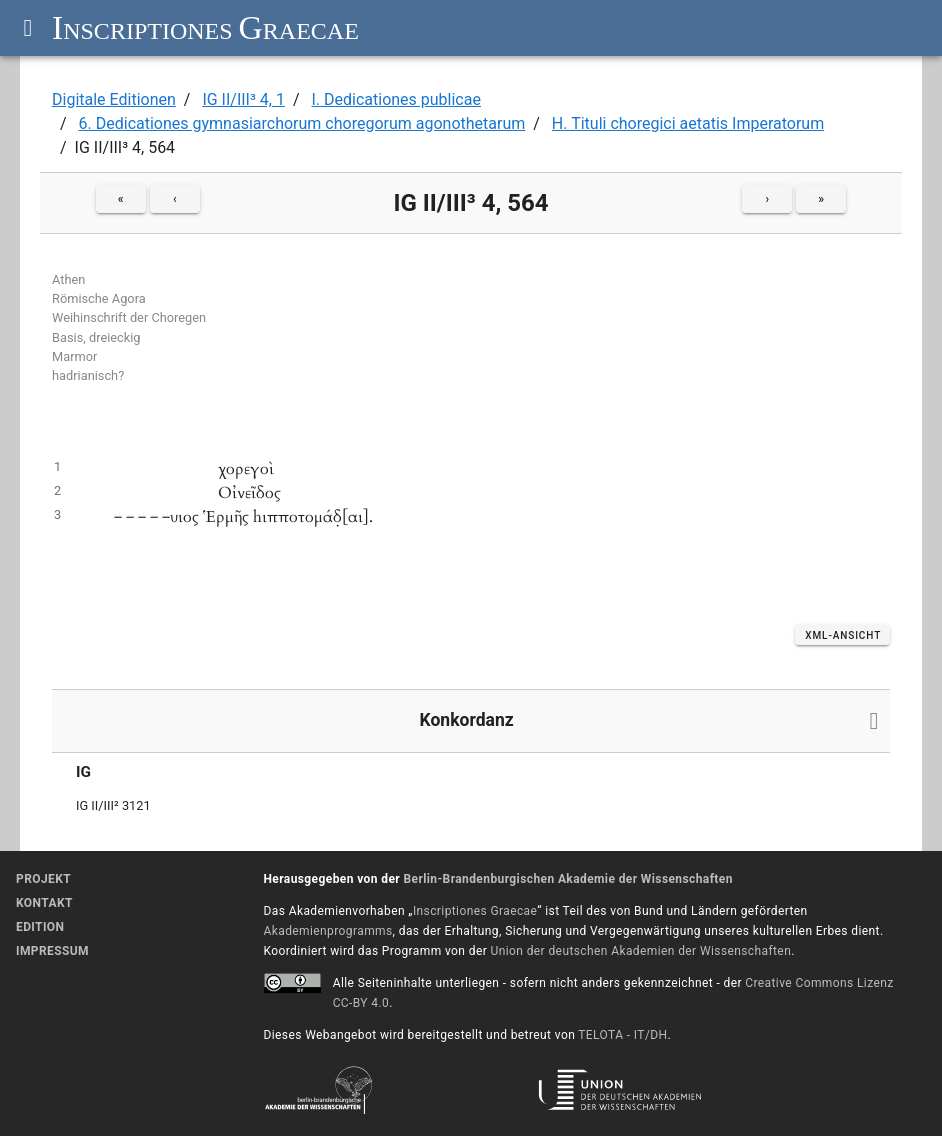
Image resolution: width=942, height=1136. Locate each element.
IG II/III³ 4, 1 (243, 99)
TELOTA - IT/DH (622, 1035)
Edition (40, 927)
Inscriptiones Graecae (475, 911)
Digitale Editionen (114, 99)
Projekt (43, 879)
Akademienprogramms (328, 931)
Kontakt (44, 903)
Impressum (52, 951)
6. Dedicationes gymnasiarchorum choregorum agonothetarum (302, 123)
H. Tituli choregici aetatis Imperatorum (688, 123)
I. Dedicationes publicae (395, 99)
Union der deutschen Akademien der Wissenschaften (641, 951)
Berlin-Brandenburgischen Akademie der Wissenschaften (567, 879)
